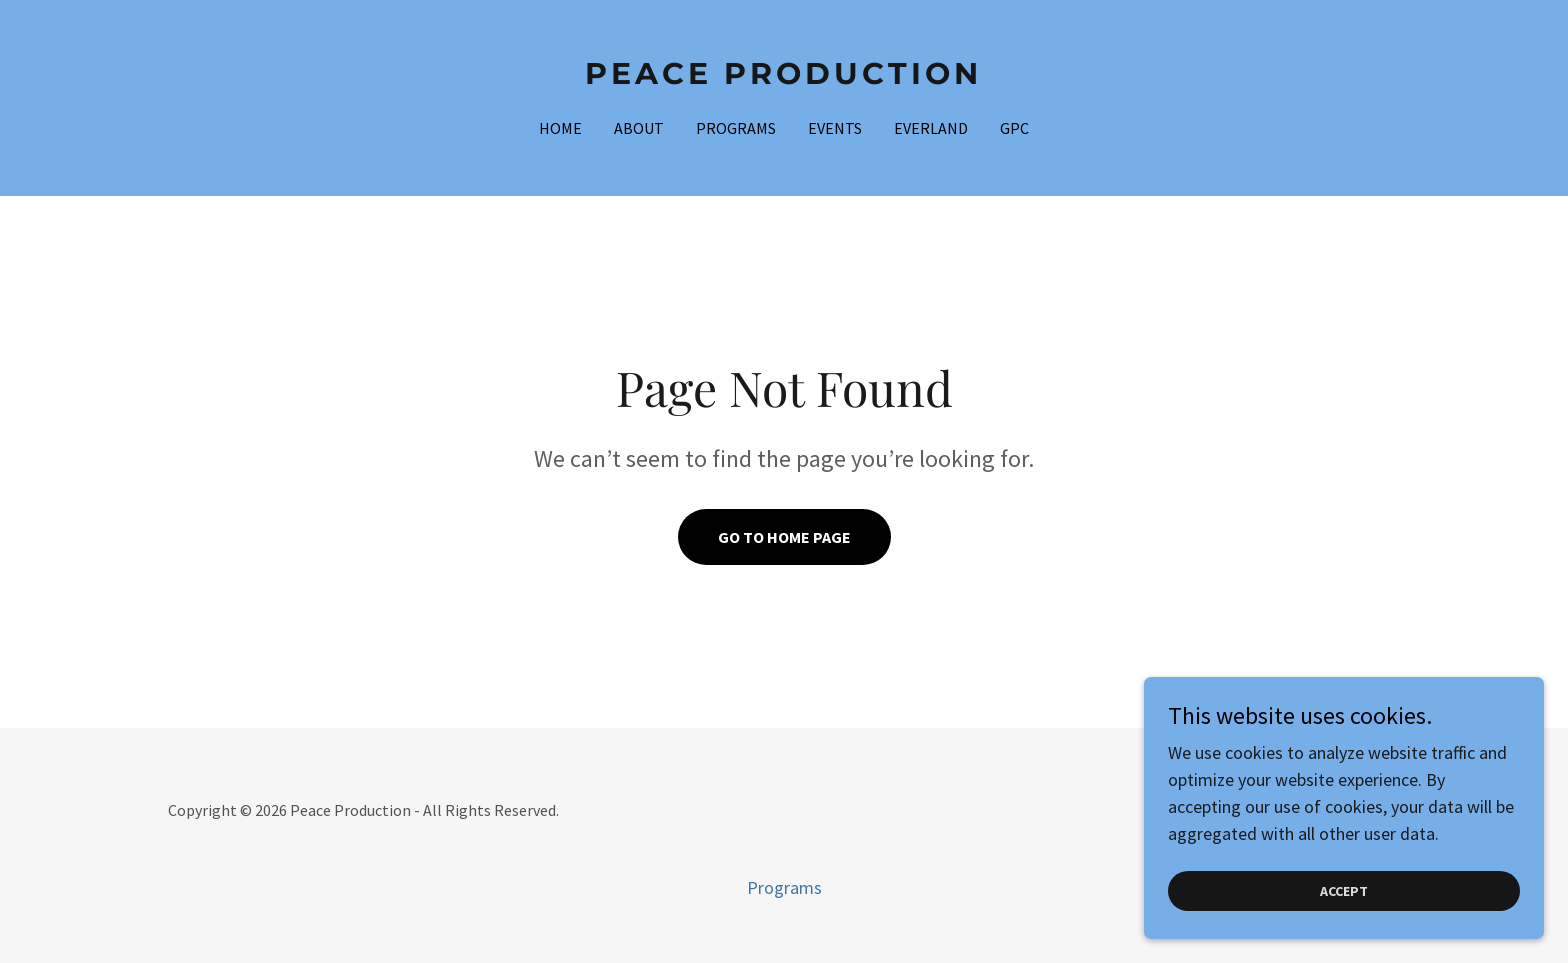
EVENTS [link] (835, 128)
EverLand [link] (931, 128)
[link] (784, 77)
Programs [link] (736, 128)
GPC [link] (1014, 128)
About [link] (639, 128)
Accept (1344, 919)
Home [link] (560, 128)
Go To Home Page (784, 537)
